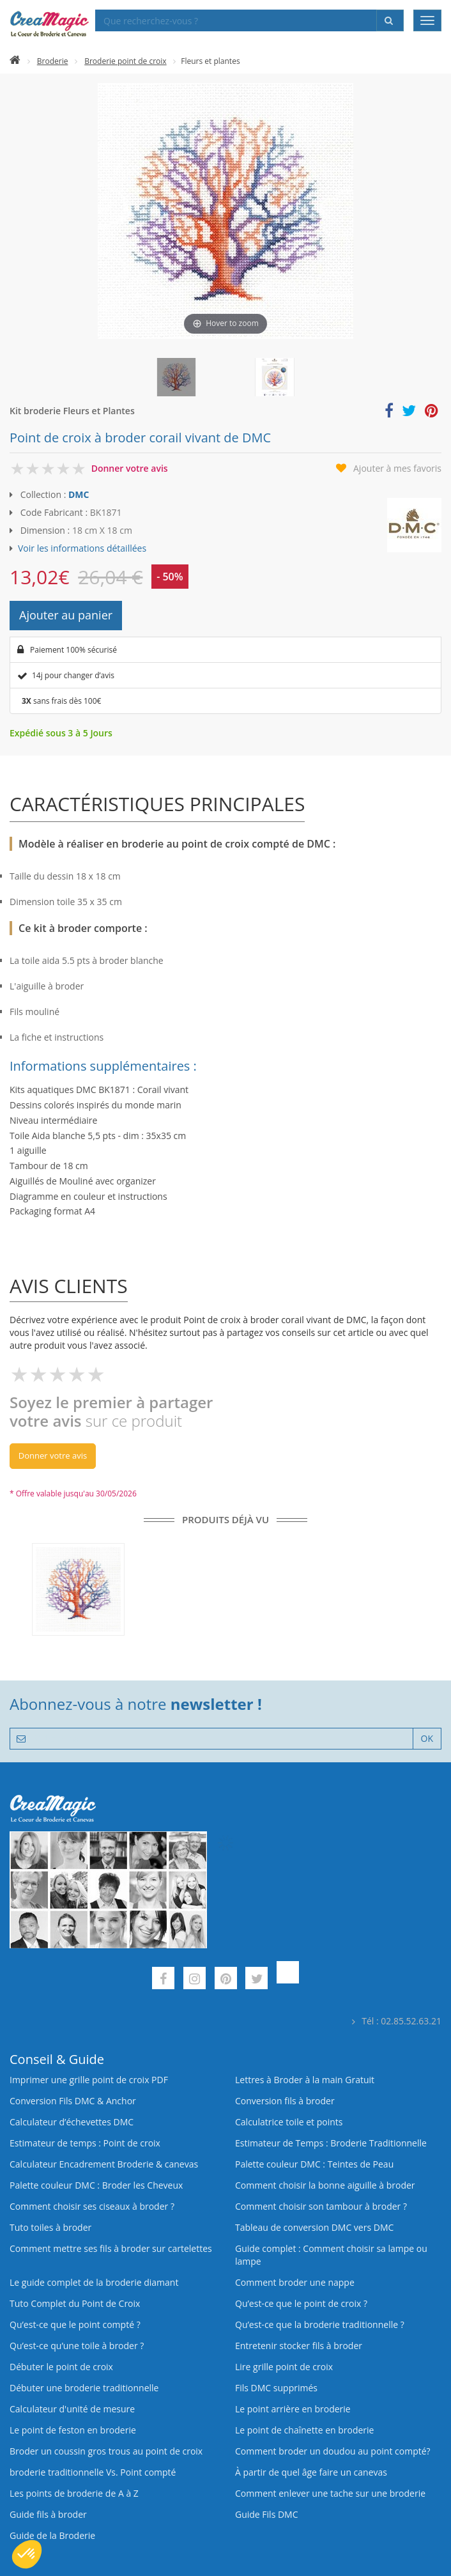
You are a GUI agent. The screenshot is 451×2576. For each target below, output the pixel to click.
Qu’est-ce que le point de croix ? (301, 2303)
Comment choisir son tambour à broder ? (321, 2206)
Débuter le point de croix (61, 2367)
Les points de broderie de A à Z (74, 2493)
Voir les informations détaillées (82, 548)
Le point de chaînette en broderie (304, 2430)
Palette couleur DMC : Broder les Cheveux (96, 2185)
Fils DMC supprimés (276, 2388)
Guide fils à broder (48, 2514)
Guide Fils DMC (266, 2514)
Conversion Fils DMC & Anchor (73, 2101)
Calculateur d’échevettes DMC (72, 2122)
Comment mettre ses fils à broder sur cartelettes (111, 2248)
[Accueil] (15, 61)
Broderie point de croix (125, 61)
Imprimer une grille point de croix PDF (89, 2080)
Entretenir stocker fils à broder (298, 2345)
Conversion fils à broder (285, 2101)
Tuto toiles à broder (50, 2227)
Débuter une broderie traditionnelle (84, 2388)
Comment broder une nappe (295, 2282)
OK (427, 1738)
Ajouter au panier (65, 615)
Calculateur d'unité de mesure (72, 2409)
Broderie (52, 61)
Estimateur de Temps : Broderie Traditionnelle (331, 2143)
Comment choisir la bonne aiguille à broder (325, 2185)
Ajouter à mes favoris (397, 468)
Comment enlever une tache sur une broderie (330, 2493)
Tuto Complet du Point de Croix (75, 2303)
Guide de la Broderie (52, 2535)
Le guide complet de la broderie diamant (94, 2282)
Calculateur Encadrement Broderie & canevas (104, 2164)
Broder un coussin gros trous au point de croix (106, 2451)
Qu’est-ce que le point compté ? (75, 2324)
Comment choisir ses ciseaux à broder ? (92, 2206)
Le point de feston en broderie (73, 2430)
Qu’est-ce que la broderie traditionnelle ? (319, 2324)
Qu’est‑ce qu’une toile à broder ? (77, 2345)
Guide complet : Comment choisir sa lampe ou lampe (331, 2254)
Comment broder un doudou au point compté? (333, 2451)
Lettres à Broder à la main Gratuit (304, 2080)
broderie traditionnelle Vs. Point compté (93, 2472)
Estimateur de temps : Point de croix (85, 2143)
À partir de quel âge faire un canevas (311, 2472)
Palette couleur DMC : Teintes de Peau (314, 2164)
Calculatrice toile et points (288, 2122)
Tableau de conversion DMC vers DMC (314, 2227)
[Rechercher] (390, 20)
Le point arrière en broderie (293, 2409)
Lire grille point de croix (284, 2367)
